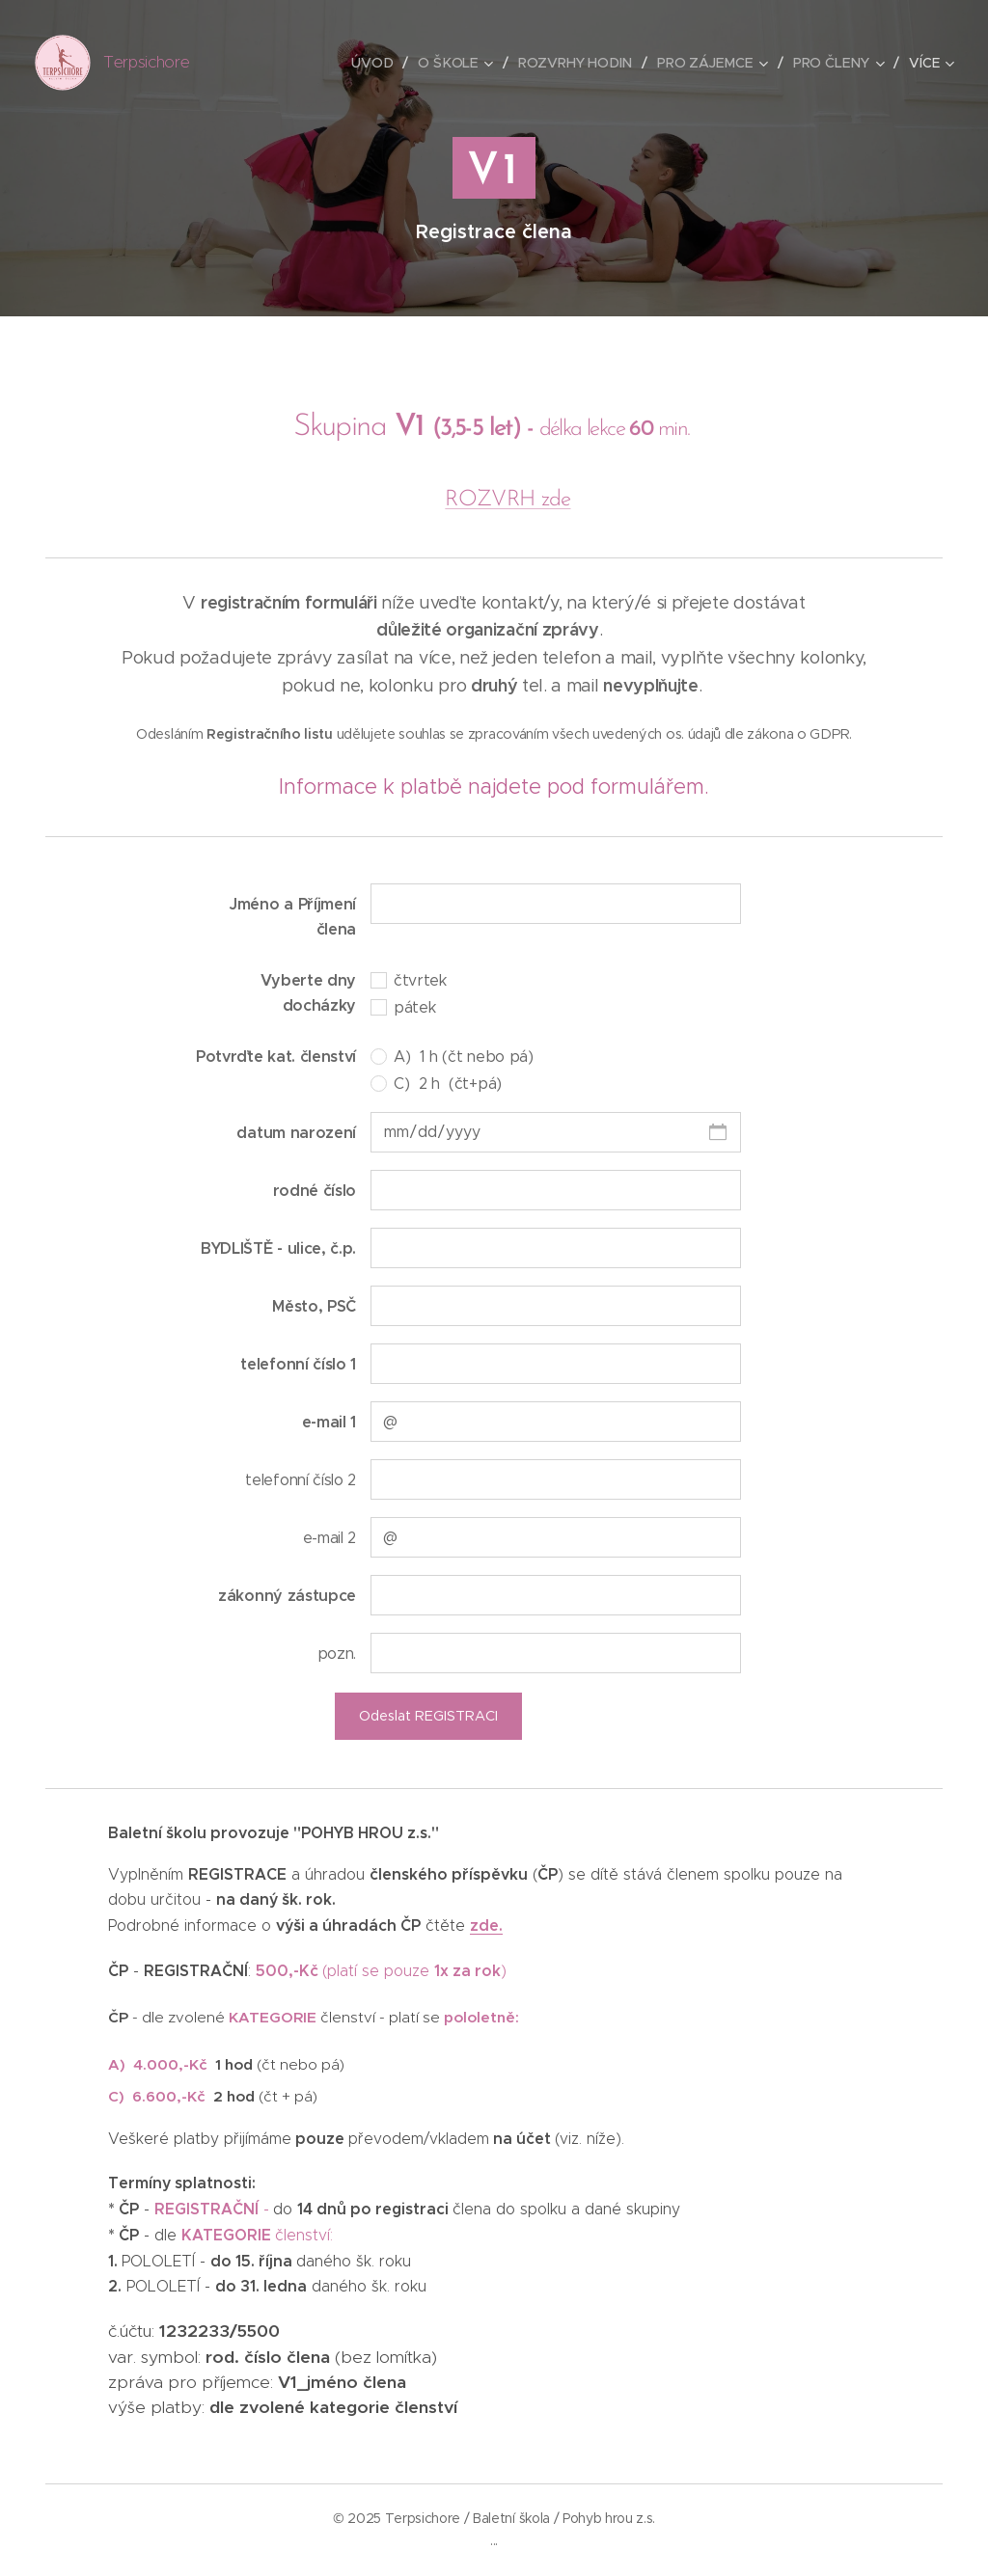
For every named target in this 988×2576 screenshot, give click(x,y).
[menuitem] (378, 63)
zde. (486, 1926)
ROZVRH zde (507, 500)
